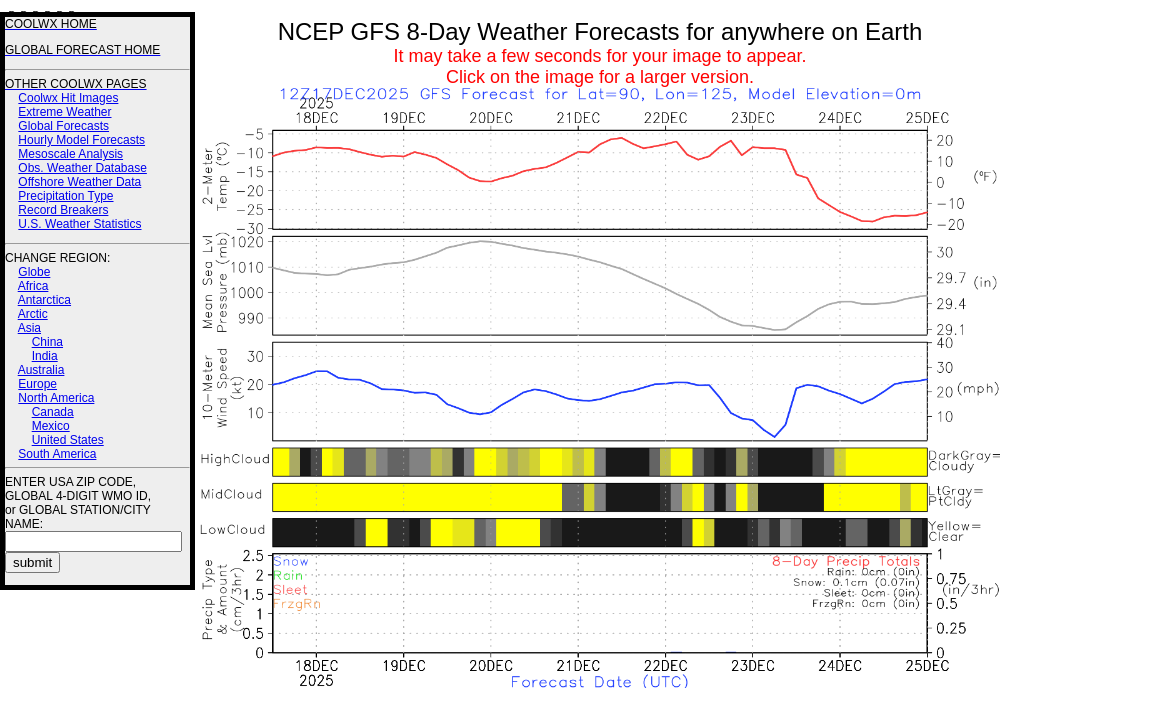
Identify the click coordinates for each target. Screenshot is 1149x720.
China (47, 342)
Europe (37, 384)
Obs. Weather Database (82, 168)
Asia (29, 328)
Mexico (51, 426)
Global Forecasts (63, 126)
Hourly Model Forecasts (81, 140)
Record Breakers (63, 210)
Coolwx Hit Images (68, 98)
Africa (33, 286)
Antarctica (44, 300)
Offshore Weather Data (79, 182)
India (45, 356)
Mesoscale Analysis (70, 154)
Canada (53, 412)
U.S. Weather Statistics (79, 224)
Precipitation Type (65, 196)
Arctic (33, 314)
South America (57, 454)
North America (56, 398)
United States (68, 440)
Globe (34, 272)
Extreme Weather (64, 112)
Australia (41, 370)
